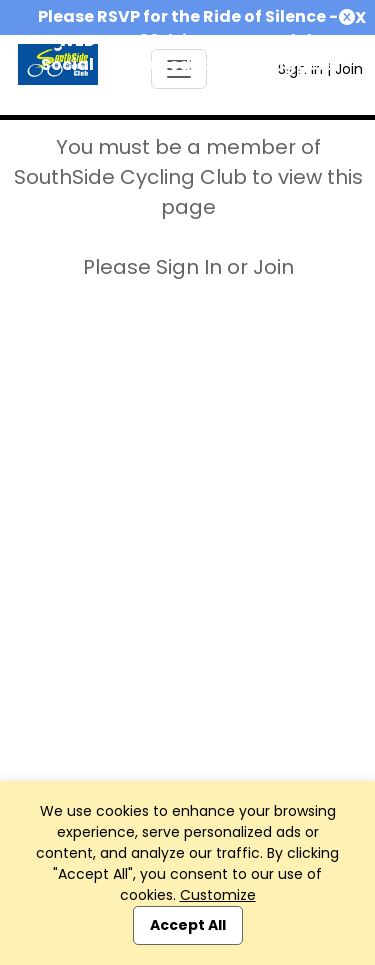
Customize (218, 895)
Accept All (188, 925)
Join (349, 69)
